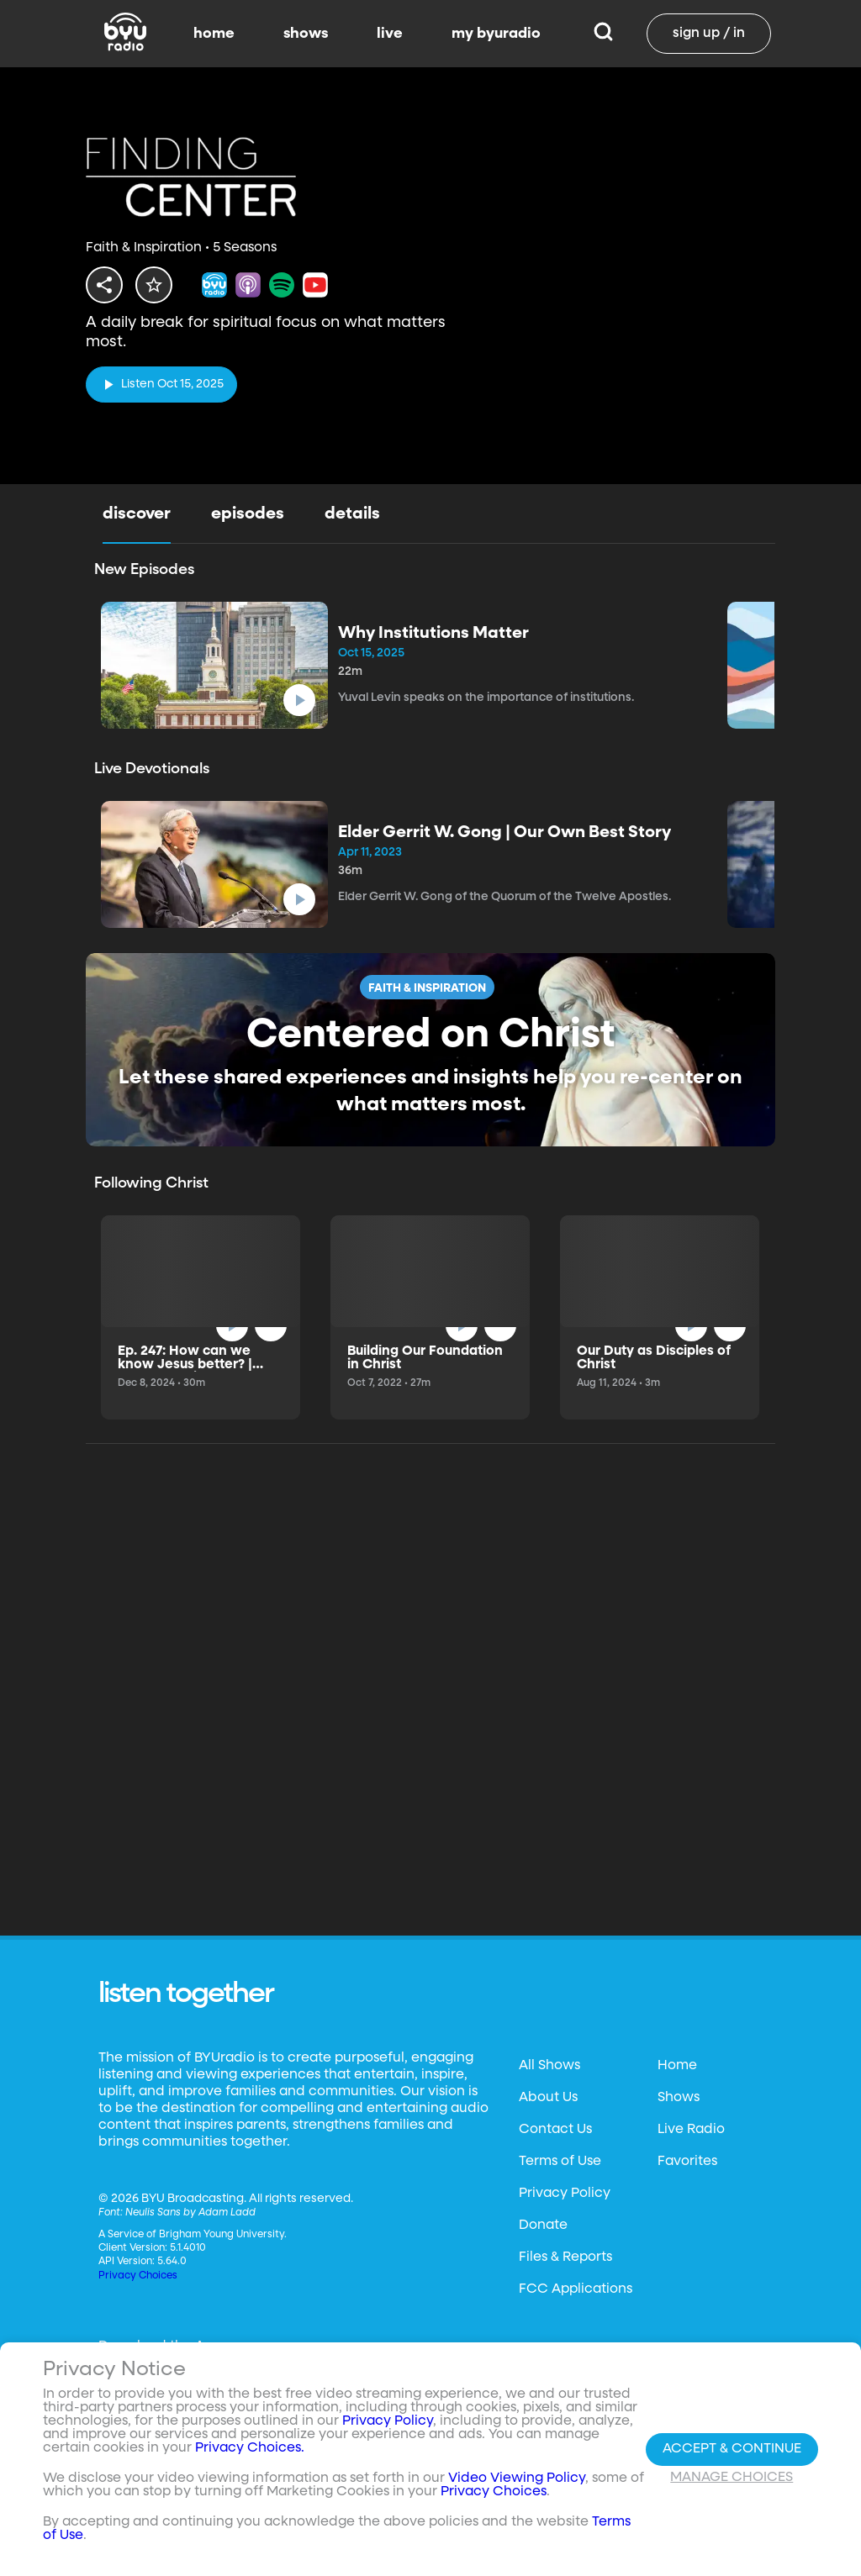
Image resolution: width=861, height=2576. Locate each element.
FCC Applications (575, 2289)
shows (305, 33)
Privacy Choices (137, 2276)
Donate (543, 2225)
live (390, 33)
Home (677, 2066)
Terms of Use (560, 2161)
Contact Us (555, 2129)
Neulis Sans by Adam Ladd (190, 2213)
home (214, 33)
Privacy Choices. (249, 2448)
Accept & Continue (732, 2449)
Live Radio (691, 2129)
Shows (679, 2098)
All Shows (549, 2066)
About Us (548, 2098)
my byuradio (496, 33)
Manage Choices (731, 2477)
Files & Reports (565, 2257)
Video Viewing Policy (516, 2478)
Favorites (687, 2161)
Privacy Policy (564, 2193)
